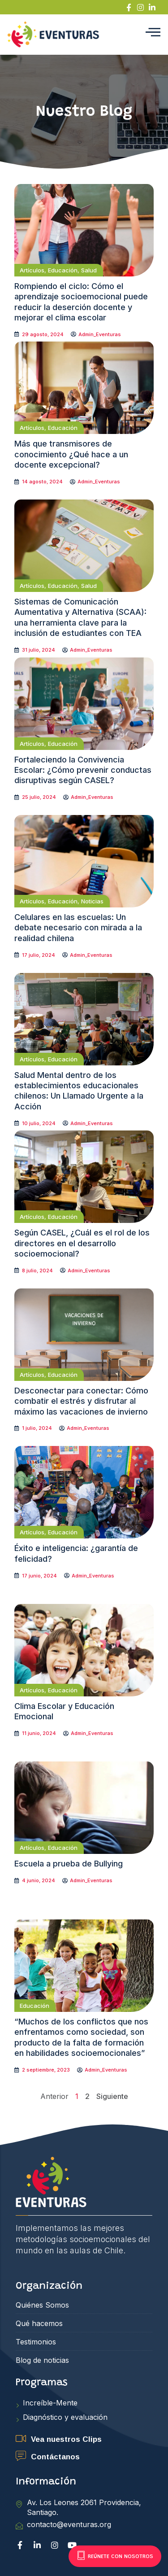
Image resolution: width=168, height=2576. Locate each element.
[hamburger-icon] (153, 35)
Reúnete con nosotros (115, 2556)
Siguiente (112, 2096)
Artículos (32, 270)
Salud (89, 270)
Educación (63, 270)
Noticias (92, 901)
